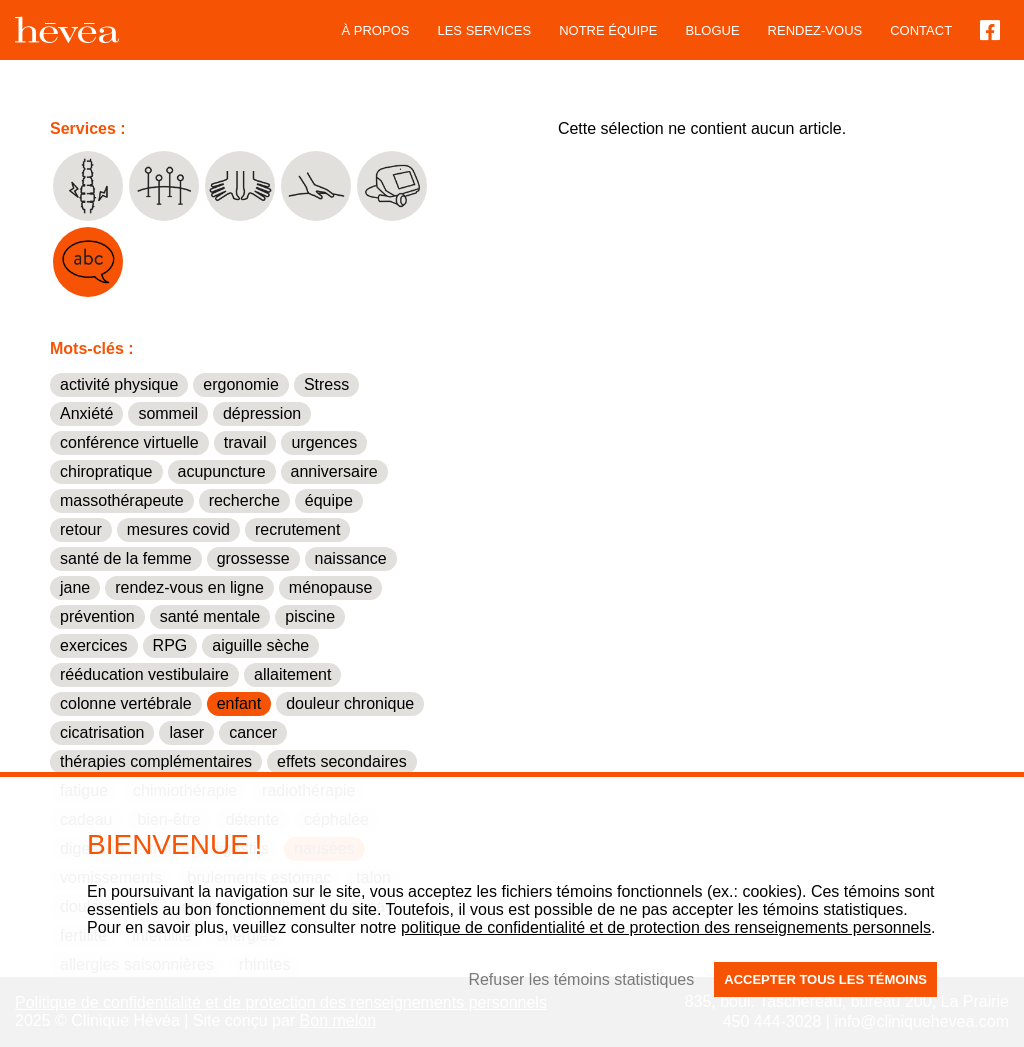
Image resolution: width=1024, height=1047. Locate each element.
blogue (712, 30)
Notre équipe (608, 30)
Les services (484, 30)
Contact (921, 30)
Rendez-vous (815, 30)
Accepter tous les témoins (825, 979)
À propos (376, 30)
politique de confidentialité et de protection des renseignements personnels (666, 927)
